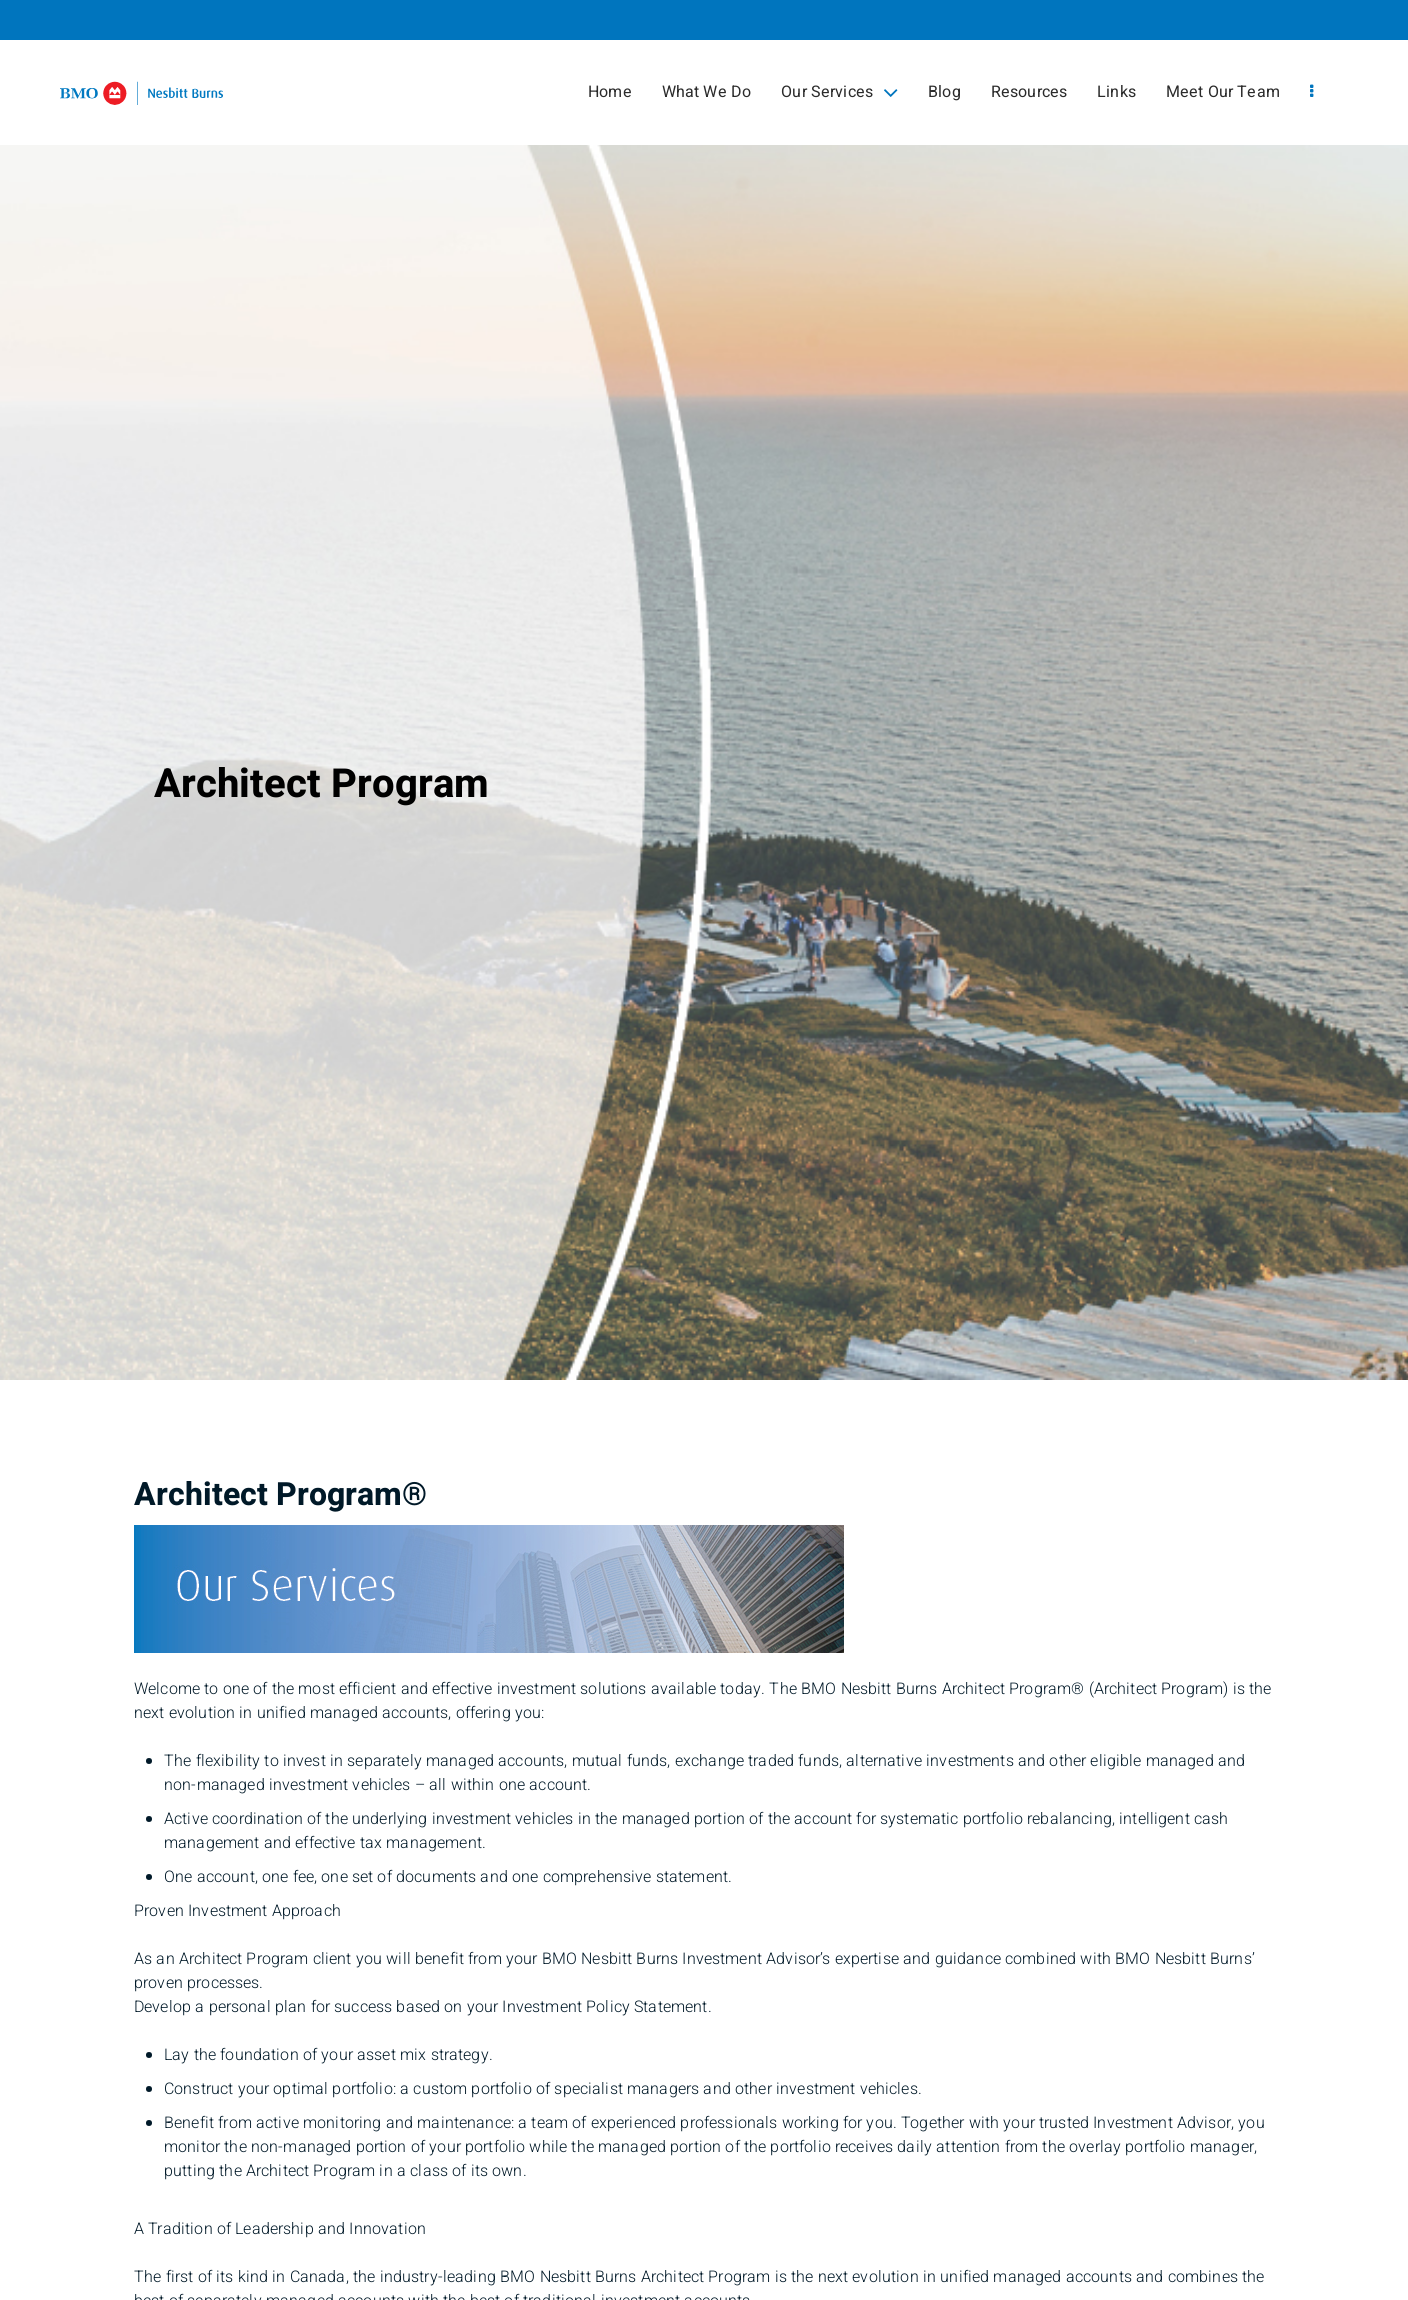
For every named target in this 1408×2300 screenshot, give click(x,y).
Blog (944, 92)
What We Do (707, 92)
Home (610, 92)
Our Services (839, 92)
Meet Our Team (1223, 92)
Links (1116, 92)
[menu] (1311, 92)
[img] (704, 690)
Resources (1029, 92)
